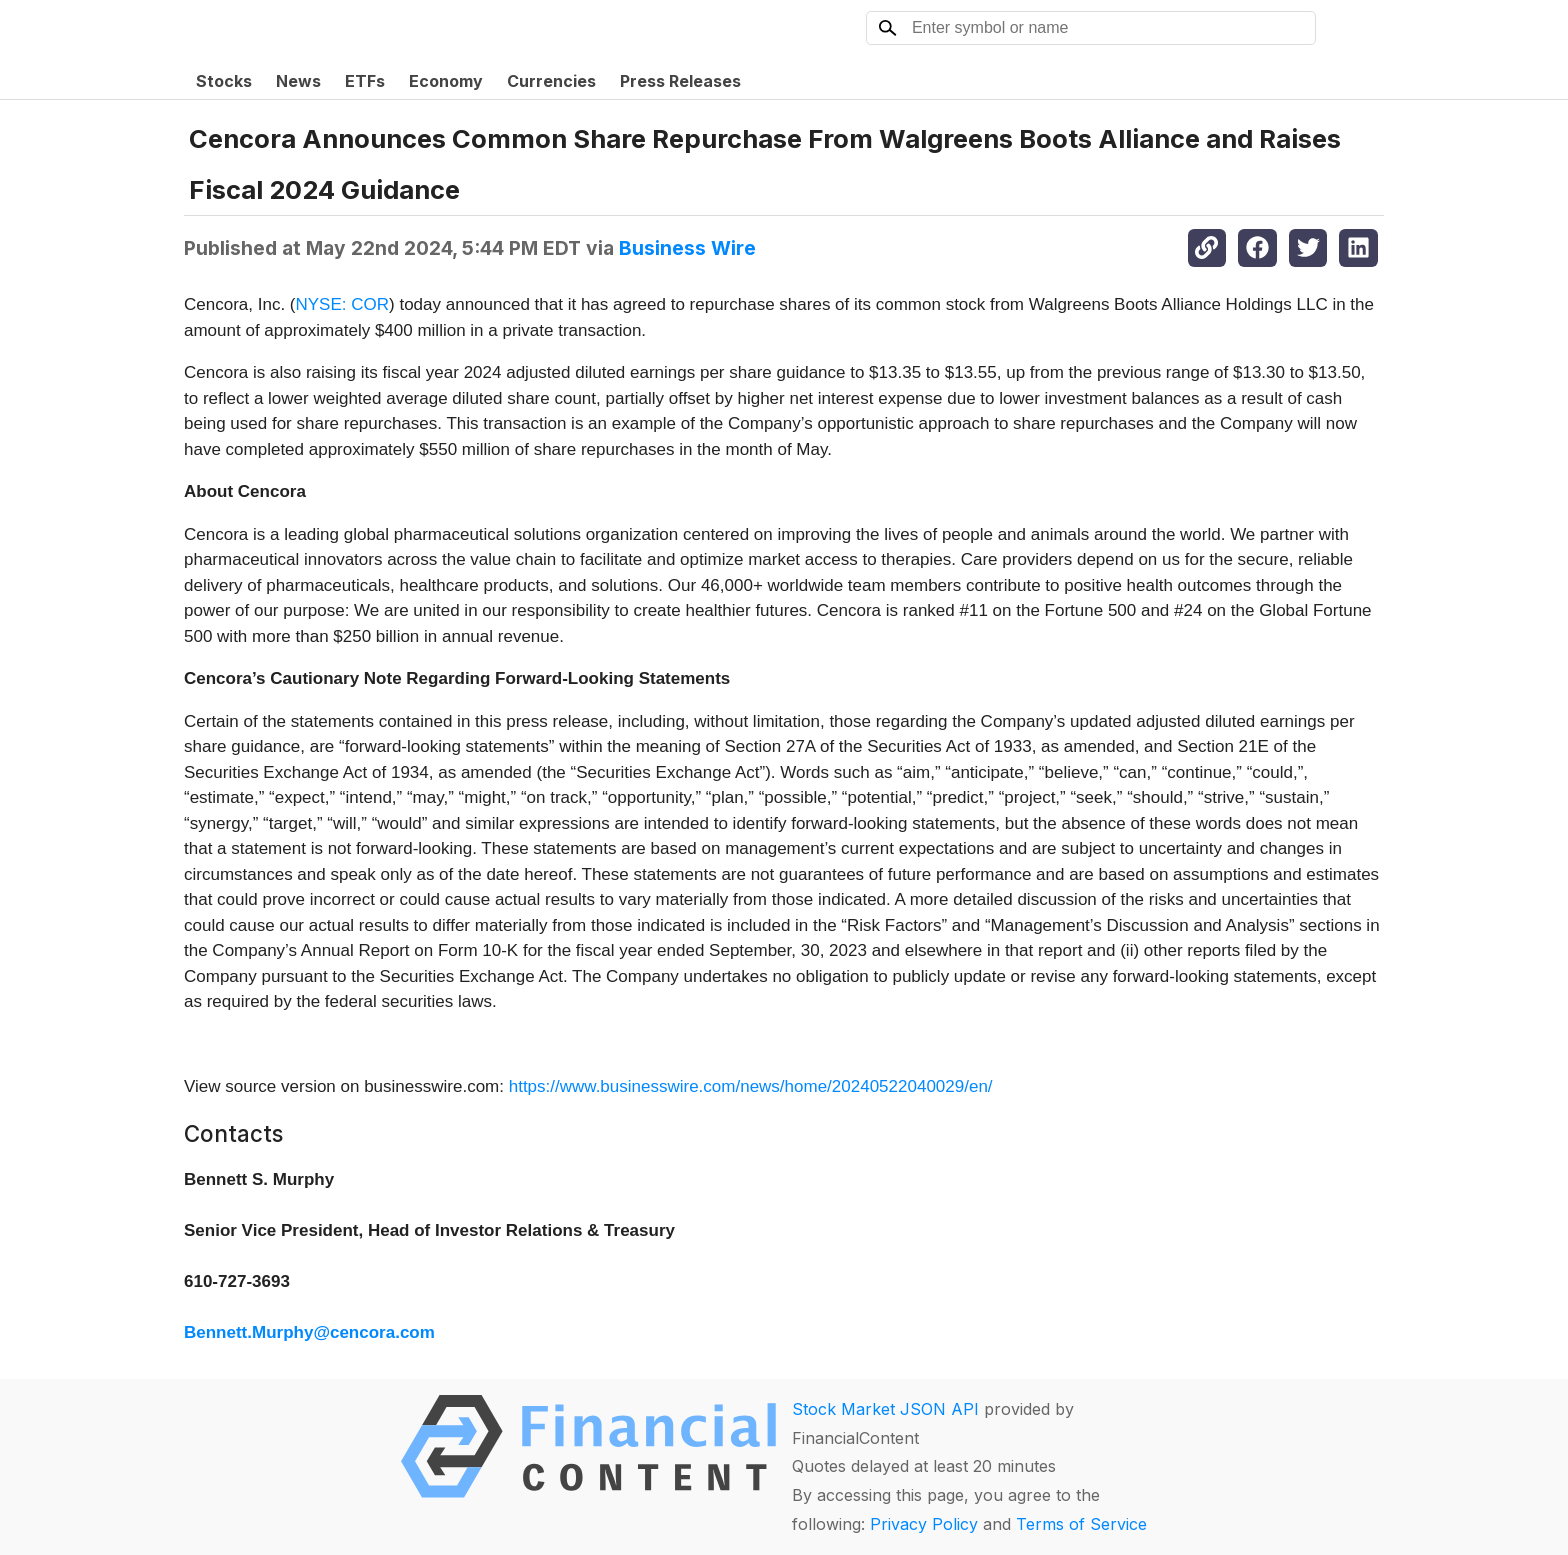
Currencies (551, 81)
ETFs (365, 81)
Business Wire (687, 248)
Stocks (224, 81)
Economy (446, 81)
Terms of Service (1081, 1524)
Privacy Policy (924, 1524)
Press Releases (680, 81)
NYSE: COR (343, 304)
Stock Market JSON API (885, 1409)
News (298, 81)
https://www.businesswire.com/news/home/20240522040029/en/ (751, 1086)
